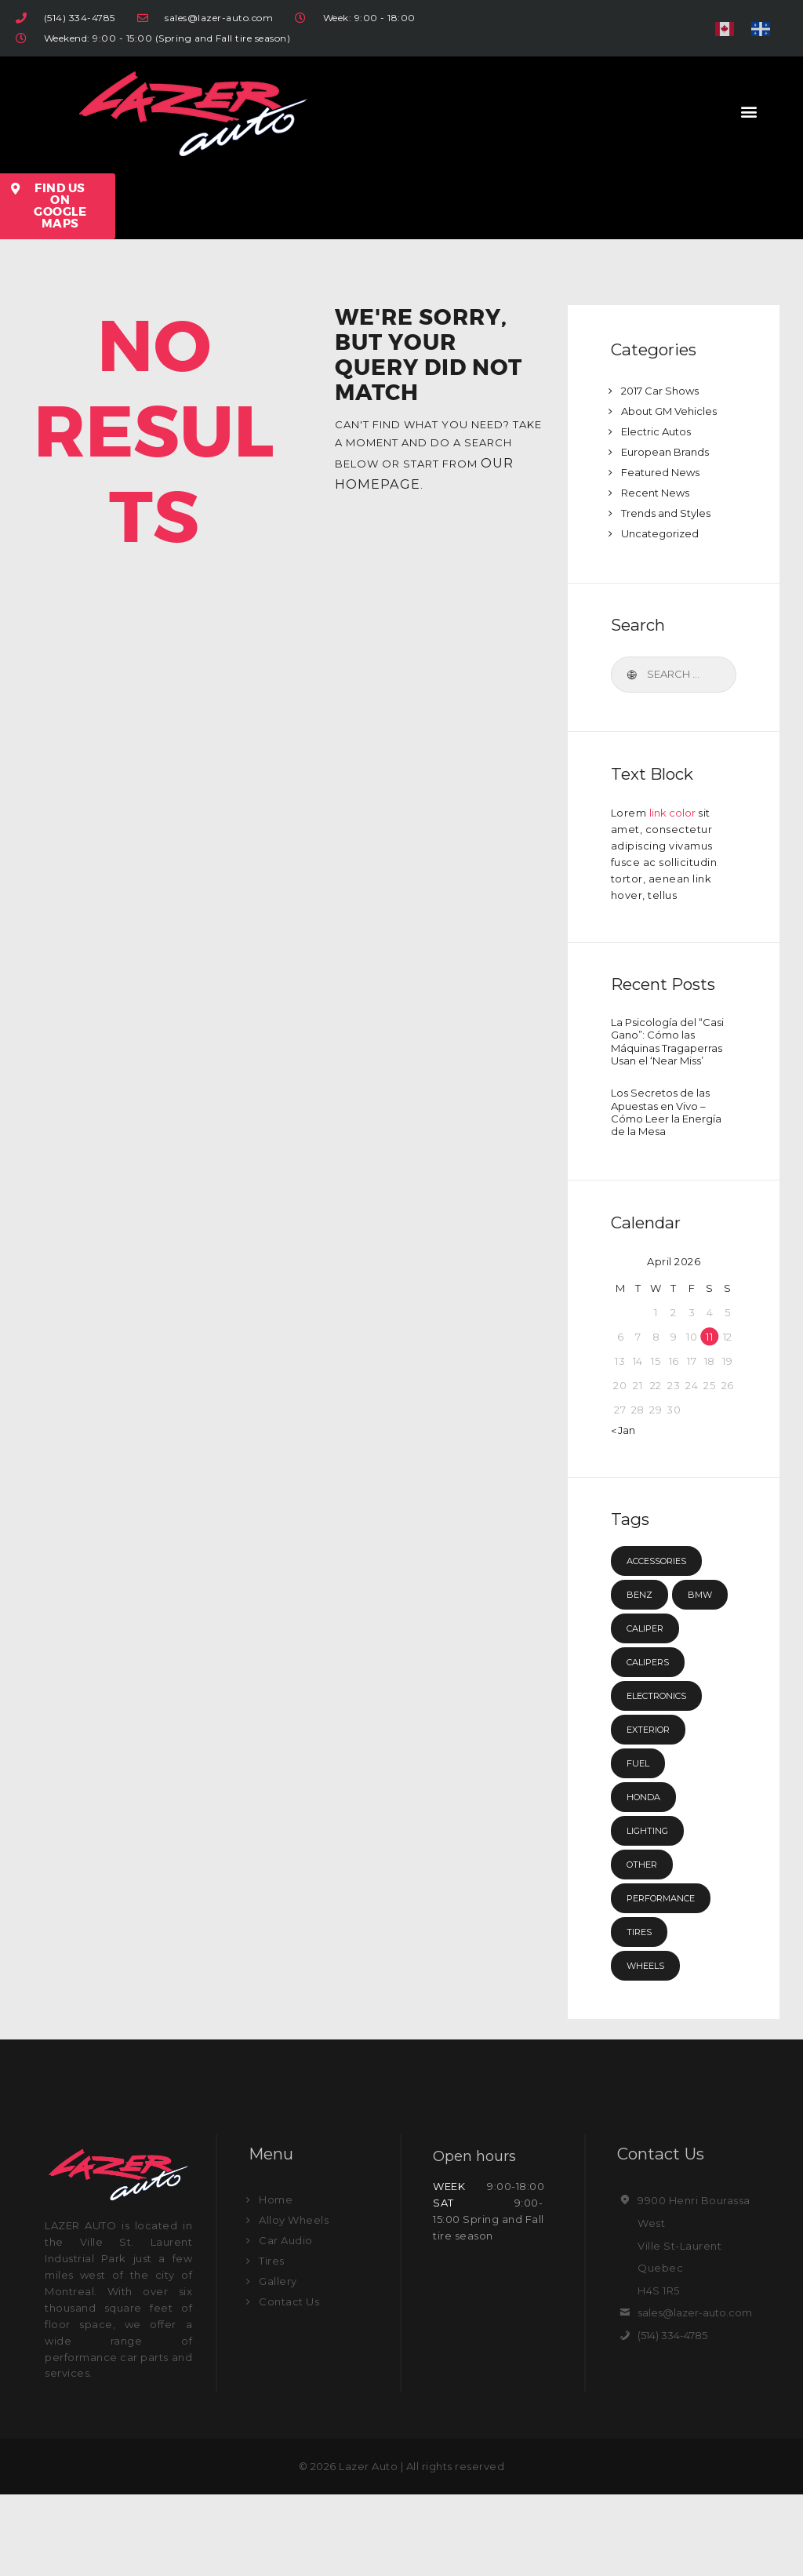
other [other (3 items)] (646, 1945)
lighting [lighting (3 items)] (652, 1911)
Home (275, 2281)
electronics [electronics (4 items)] (665, 1776)
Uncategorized (662, 533)
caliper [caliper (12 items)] (650, 1709)
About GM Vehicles (672, 411)
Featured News (663, 472)
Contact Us (289, 2383)
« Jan (624, 1477)
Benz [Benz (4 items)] (641, 1641)
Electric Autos (658, 431)
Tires (272, 2342)
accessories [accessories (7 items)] (665, 1608)
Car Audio (286, 2322)
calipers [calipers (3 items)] (653, 1742)
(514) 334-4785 (675, 2416)
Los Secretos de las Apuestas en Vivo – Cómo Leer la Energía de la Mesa (666, 1148)
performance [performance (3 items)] (669, 1979)
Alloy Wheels (294, 2301)
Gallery (278, 2362)
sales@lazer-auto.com (699, 2394)
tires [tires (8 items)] (642, 2012)
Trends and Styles (669, 513)
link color (674, 812)
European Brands (668, 452)
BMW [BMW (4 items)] (641, 1675)
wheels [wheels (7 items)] (649, 2046)
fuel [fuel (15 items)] (640, 1844)
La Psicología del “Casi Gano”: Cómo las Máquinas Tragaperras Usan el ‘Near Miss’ (667, 1053)
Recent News (657, 492)
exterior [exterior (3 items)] (654, 1810)
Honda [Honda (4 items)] (647, 1877)
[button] (749, 111)
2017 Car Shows (662, 390)
